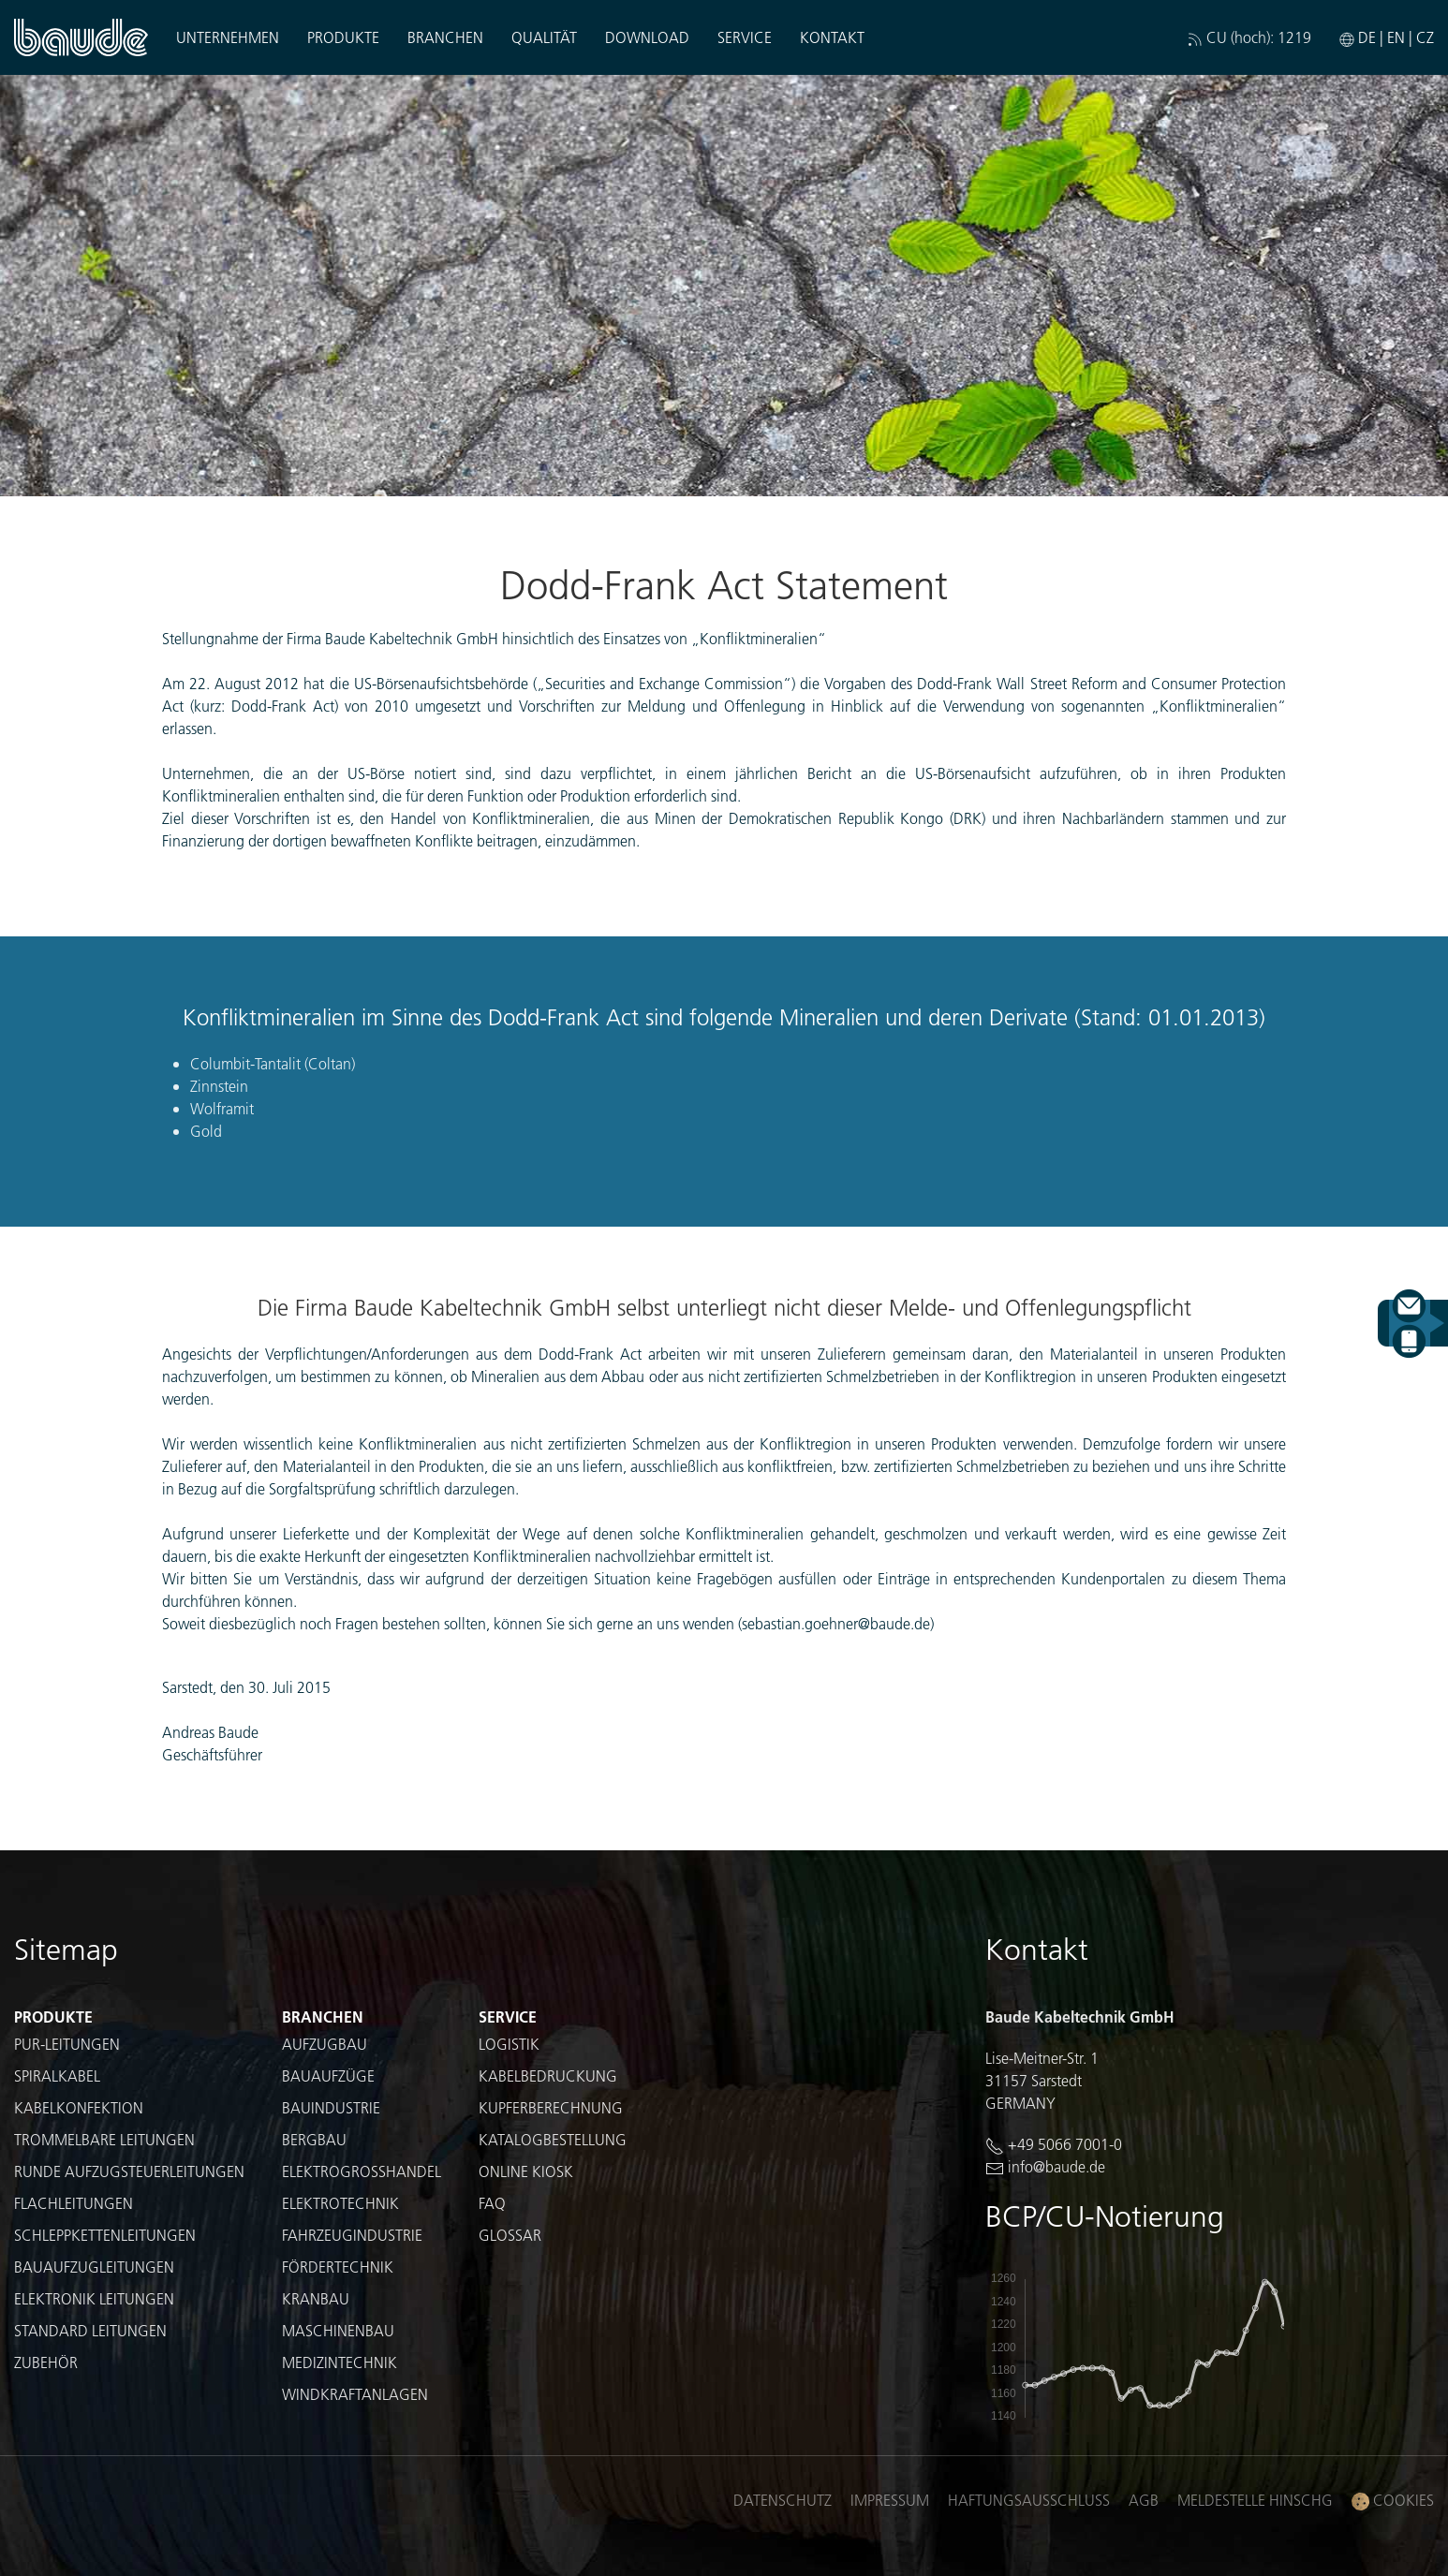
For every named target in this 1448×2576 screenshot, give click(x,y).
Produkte (343, 37)
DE (1367, 37)
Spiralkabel (57, 2075)
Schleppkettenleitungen (105, 2235)
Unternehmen (227, 37)
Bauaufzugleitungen (94, 2266)
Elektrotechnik (340, 2203)
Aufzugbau (324, 2043)
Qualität (544, 37)
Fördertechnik (337, 2266)
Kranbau (315, 2298)
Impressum (889, 2500)
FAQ (492, 2203)
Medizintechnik (339, 2362)
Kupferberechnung (551, 2107)
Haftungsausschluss (1029, 2500)
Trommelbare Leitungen (104, 2139)
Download (647, 37)
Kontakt (832, 37)
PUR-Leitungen (67, 2043)
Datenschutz (782, 2500)
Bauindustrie (331, 2107)
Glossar (510, 2235)
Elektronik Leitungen (94, 2298)
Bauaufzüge (328, 2075)
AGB (1144, 2500)
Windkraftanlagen (355, 2394)
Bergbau (314, 2139)
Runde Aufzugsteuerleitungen (129, 2171)
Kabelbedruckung (548, 2075)
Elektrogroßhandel (361, 2171)
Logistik (509, 2043)
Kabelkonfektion (78, 2107)
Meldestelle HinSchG (1255, 2500)
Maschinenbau (338, 2330)
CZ (1425, 37)
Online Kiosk (526, 2171)
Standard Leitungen (90, 2330)
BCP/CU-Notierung (1104, 2216)
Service (744, 37)
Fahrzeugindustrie (352, 2235)
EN (1396, 37)
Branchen (445, 37)
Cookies (1393, 2500)
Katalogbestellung (553, 2139)
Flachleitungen (73, 2203)
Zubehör (46, 2362)
